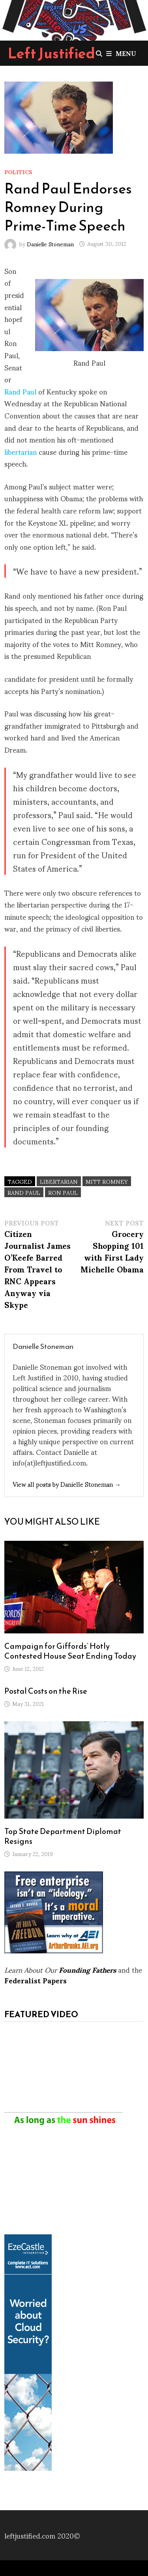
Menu (121, 53)
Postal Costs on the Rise (45, 1691)
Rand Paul (20, 391)
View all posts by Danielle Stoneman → (67, 1484)
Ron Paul (63, 1192)
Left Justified (51, 53)
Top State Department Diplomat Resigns (62, 1836)
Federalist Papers (35, 1980)
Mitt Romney (107, 1181)
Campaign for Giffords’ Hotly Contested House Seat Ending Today (70, 1651)
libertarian (20, 451)
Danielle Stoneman (50, 243)
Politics (18, 172)
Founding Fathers (87, 1969)
